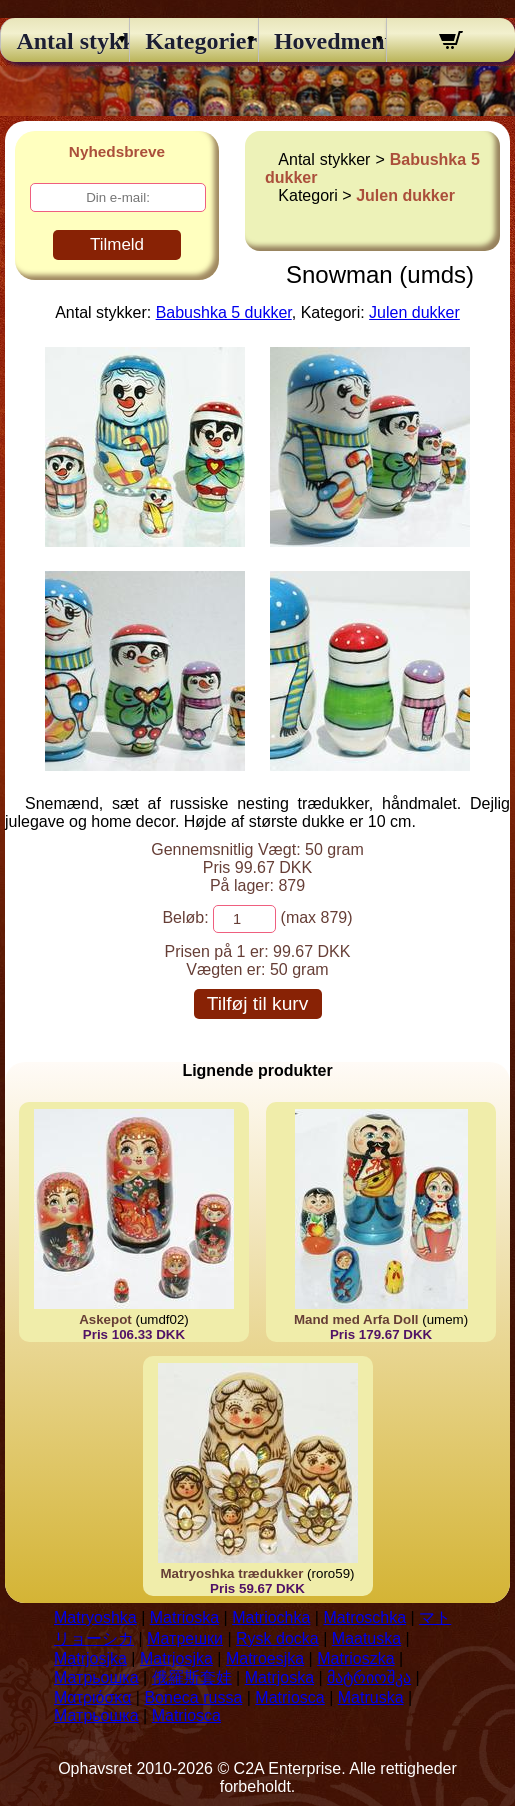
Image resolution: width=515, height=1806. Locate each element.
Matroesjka (265, 1658)
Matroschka (364, 1617)
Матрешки (185, 1638)
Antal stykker (64, 41)
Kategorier (193, 41)
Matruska (371, 1697)
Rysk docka (277, 1638)
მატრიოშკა (369, 1677)
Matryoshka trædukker (231, 1573)
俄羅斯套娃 (192, 1677)
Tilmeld (117, 244)
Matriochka (271, 1617)
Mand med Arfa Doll (356, 1319)
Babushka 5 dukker (224, 312)
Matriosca (289, 1697)
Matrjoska (279, 1677)
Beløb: (185, 917)
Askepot (105, 1319)
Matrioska (184, 1617)
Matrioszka (355, 1658)
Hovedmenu (322, 41)
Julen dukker (405, 195)
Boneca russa (193, 1697)
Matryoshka (95, 1617)
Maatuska (366, 1638)
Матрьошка (96, 1677)
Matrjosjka (90, 1658)
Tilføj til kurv (258, 1003)
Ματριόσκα (92, 1697)
